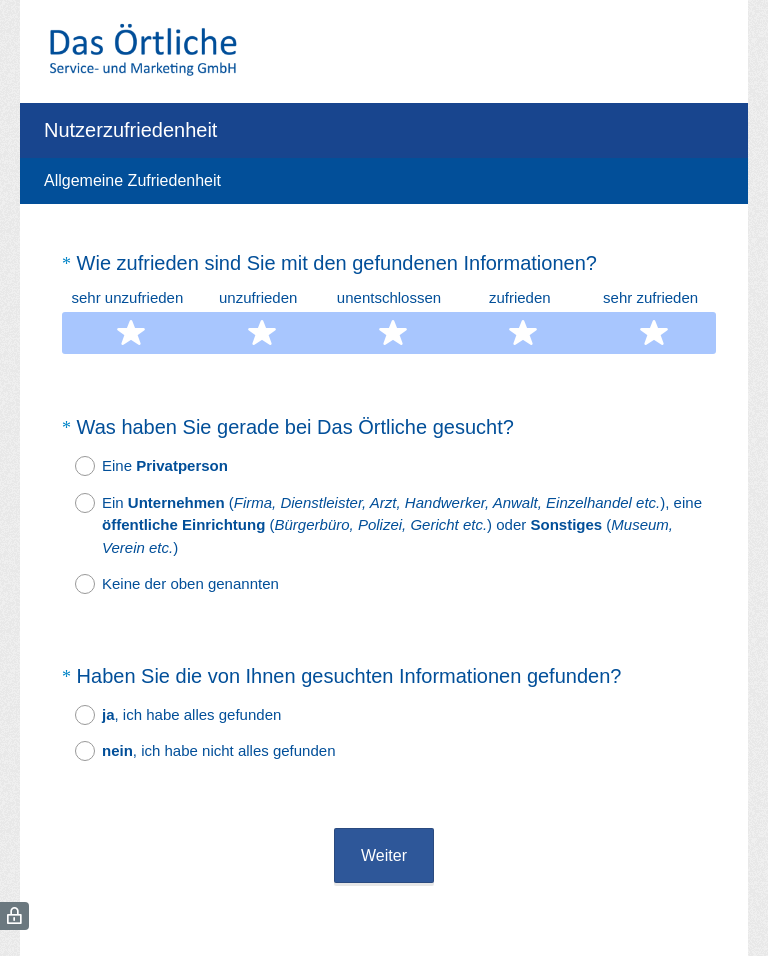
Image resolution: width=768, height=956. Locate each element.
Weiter (384, 801)
